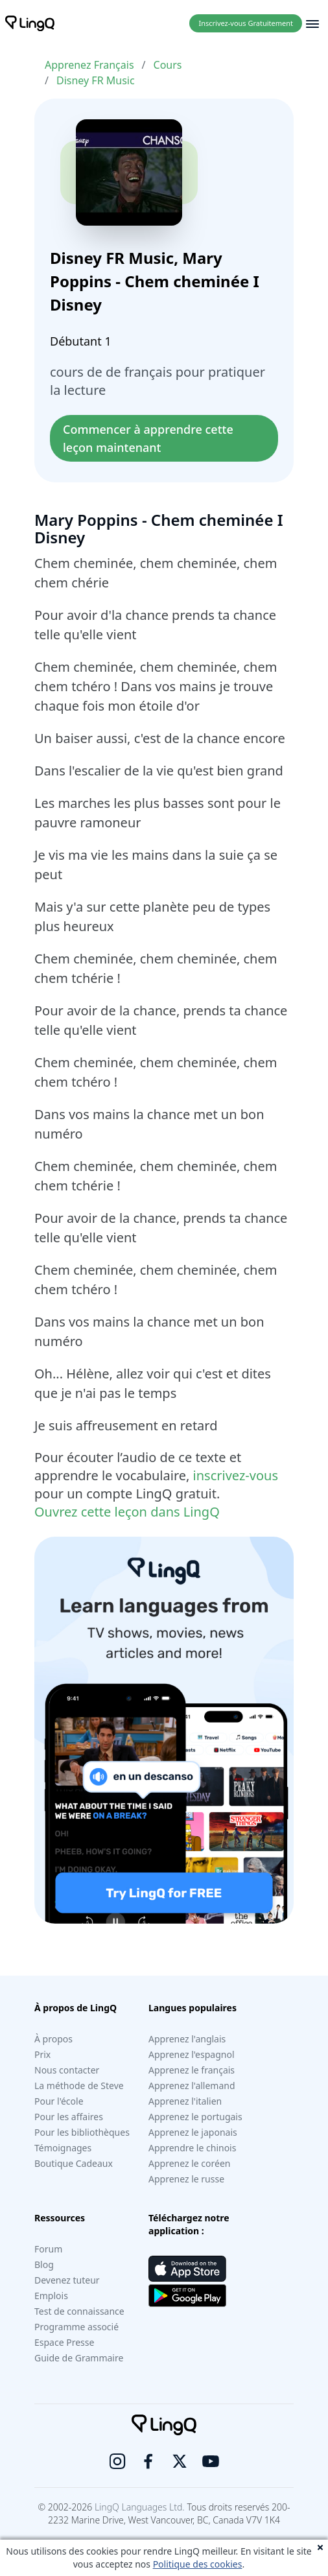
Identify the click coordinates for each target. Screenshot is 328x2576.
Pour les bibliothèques (82, 2132)
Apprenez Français (89, 65)
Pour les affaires (68, 2116)
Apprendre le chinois (192, 2148)
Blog (44, 2264)
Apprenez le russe (186, 2179)
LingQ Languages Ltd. (140, 2507)
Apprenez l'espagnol (191, 2054)
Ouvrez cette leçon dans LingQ (127, 1511)
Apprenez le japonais (192, 2132)
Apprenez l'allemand (191, 2085)
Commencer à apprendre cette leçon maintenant (149, 438)
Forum (48, 2249)
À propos (53, 2039)
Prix (42, 2054)
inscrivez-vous (235, 1475)
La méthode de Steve (79, 2085)
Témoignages (62, 2148)
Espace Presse (64, 2342)
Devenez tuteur (67, 2280)
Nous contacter (66, 2070)
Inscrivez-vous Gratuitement (245, 23)
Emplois (51, 2295)
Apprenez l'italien (185, 2101)
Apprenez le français (191, 2070)
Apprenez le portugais (195, 2116)
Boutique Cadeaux (73, 2163)
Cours (168, 65)
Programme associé (76, 2327)
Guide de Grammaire (78, 2358)
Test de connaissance (79, 2311)
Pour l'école (59, 2101)
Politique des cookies (197, 2564)
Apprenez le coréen (189, 2163)
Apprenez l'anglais (187, 2039)
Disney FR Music (95, 80)
